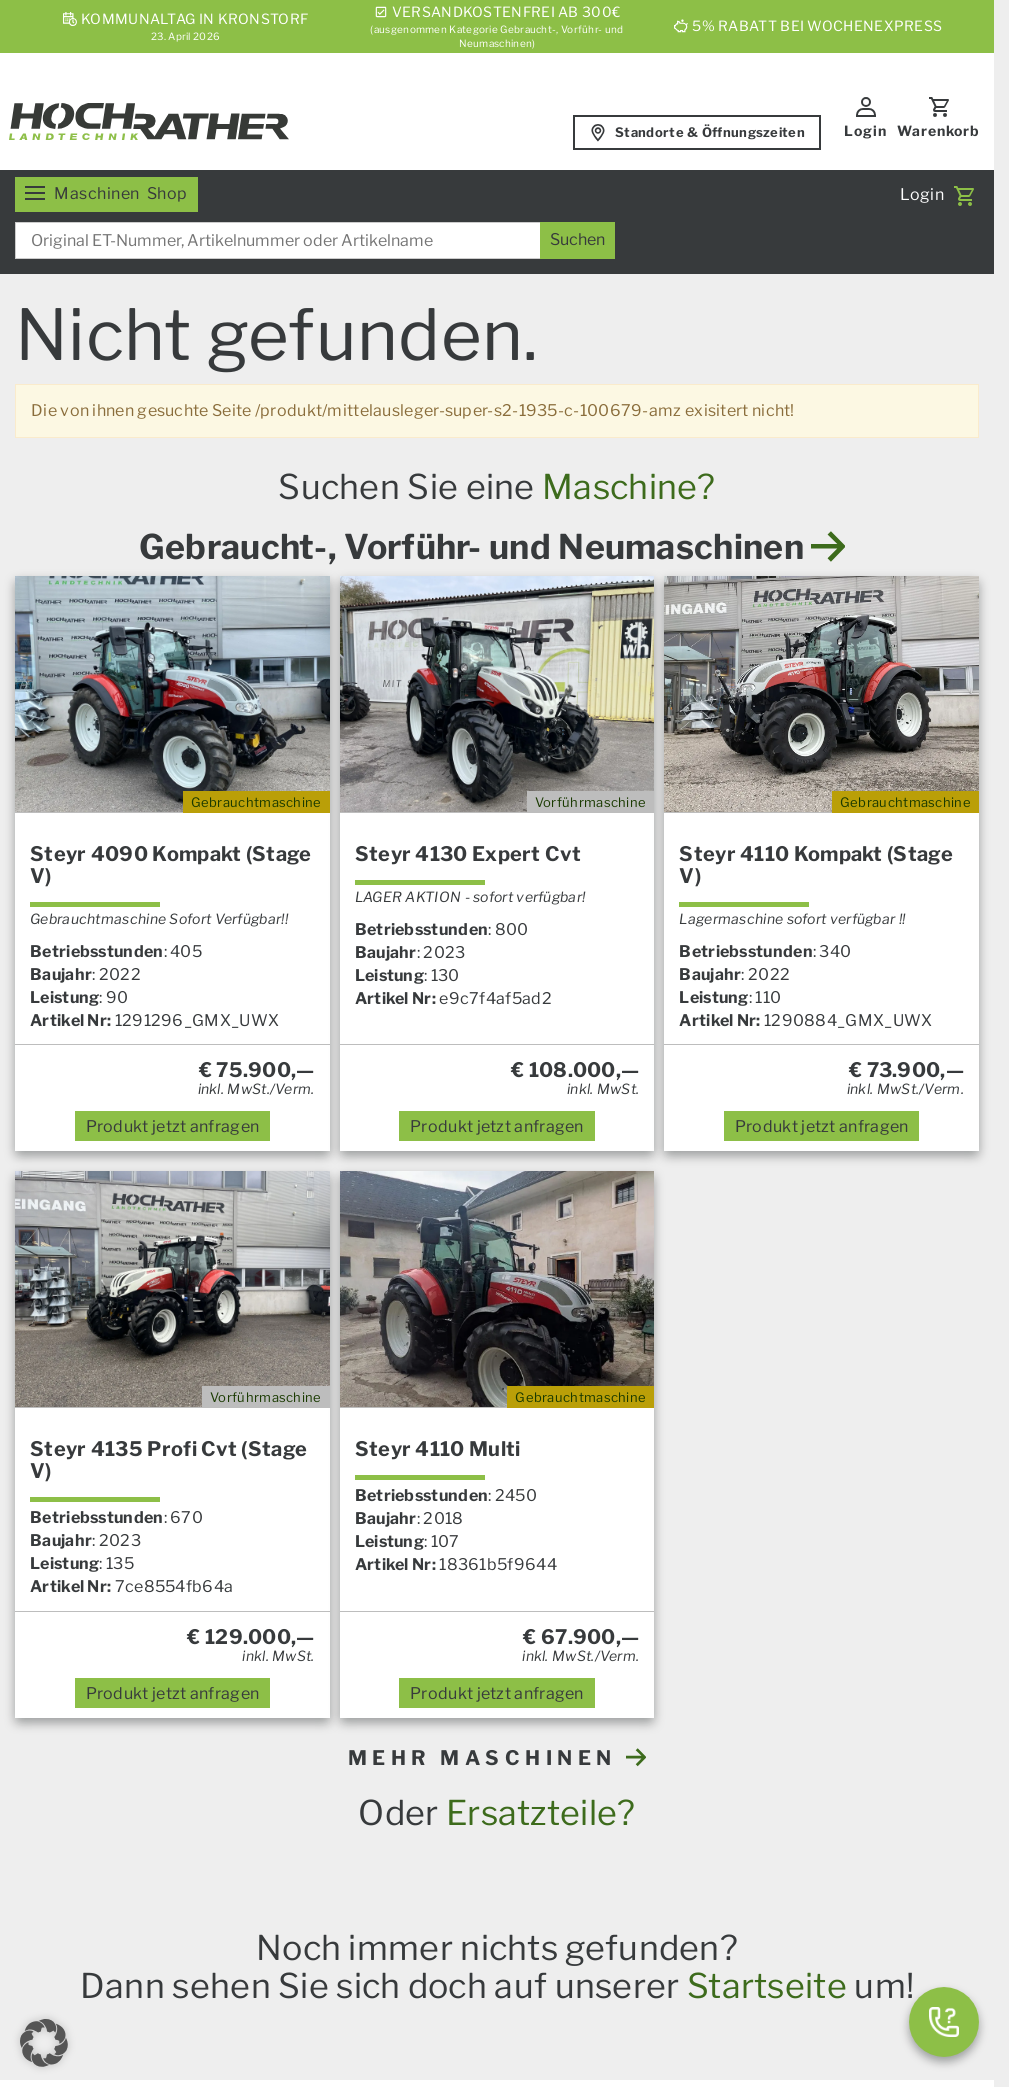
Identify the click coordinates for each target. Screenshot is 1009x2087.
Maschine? (629, 486)
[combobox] (315, 240)
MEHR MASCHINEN (497, 1758)
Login (865, 130)
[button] (44, 2043)
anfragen (173, 1126)
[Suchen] (577, 240)
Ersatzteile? (541, 1812)
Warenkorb (938, 130)
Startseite (767, 1985)
